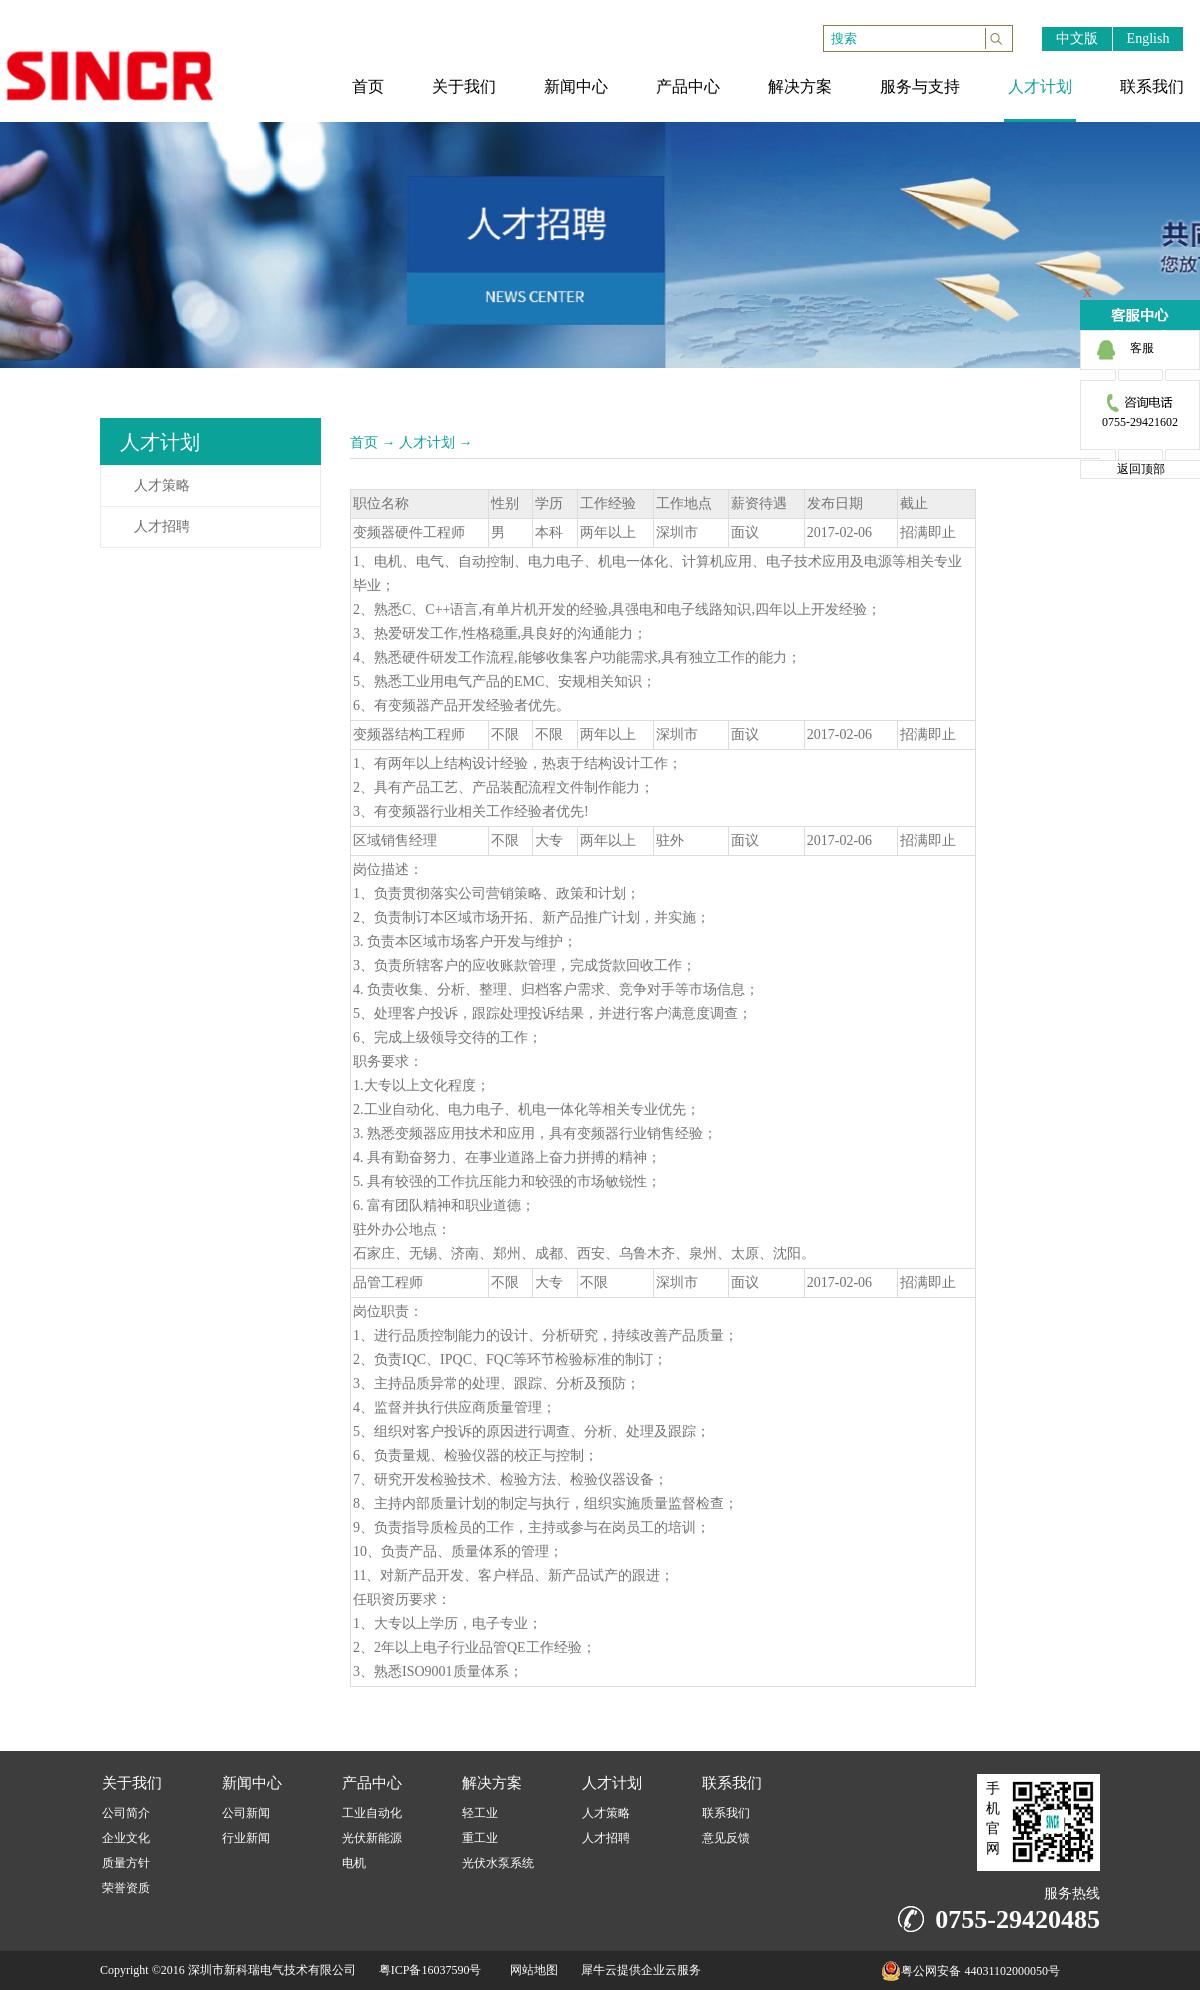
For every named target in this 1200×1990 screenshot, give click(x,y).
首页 (364, 442)
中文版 (1077, 38)
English (1148, 38)
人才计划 (427, 442)
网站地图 (531, 1970)
